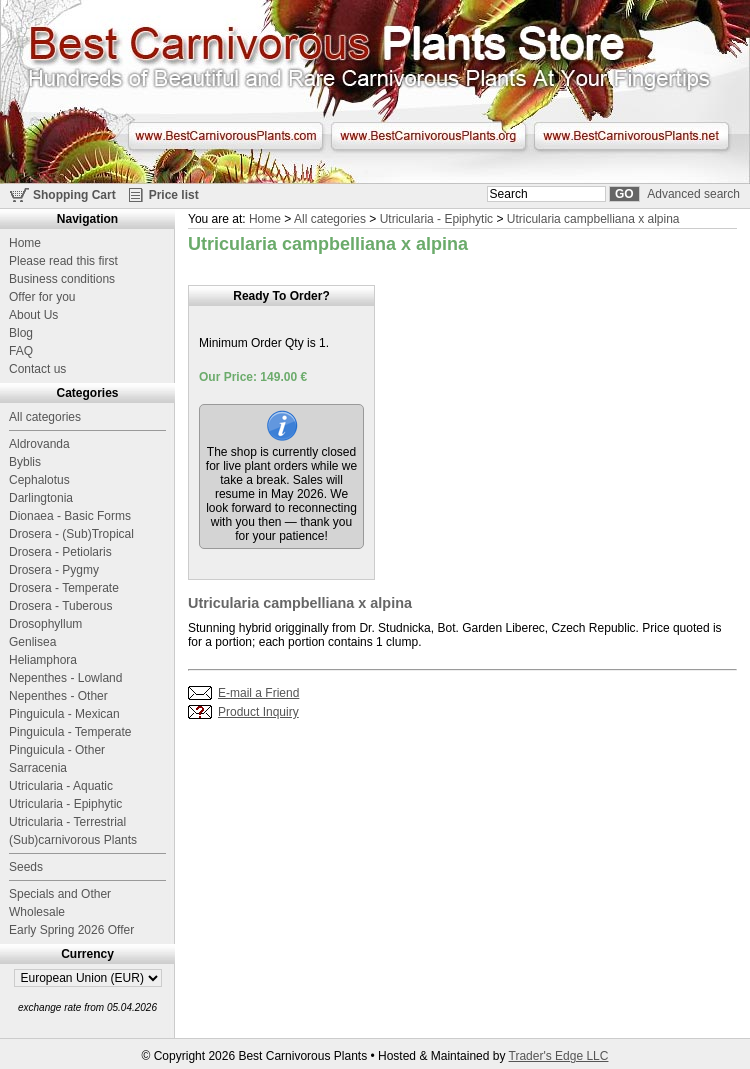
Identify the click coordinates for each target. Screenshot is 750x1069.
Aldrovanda (39, 444)
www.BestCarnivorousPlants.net (631, 136)
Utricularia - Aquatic (61, 786)
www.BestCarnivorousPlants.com (225, 136)
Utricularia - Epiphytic (436, 219)
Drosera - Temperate (64, 588)
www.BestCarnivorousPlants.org (428, 136)
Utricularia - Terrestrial (67, 822)
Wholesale (37, 912)
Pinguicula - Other (57, 750)
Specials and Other (60, 894)
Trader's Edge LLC (559, 1056)
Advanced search (693, 194)
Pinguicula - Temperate (70, 732)
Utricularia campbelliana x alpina (593, 219)
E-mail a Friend (258, 693)
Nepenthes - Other (58, 696)
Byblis (25, 462)
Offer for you (42, 297)
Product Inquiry (258, 712)
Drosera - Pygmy (54, 570)
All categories (330, 219)
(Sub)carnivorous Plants (73, 840)
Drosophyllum (45, 624)
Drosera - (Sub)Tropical (71, 534)
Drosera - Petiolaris (60, 552)
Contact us (37, 369)
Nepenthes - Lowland (65, 678)
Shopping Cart (74, 195)
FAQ (21, 351)
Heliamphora (43, 660)
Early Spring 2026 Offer (71, 930)
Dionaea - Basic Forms (70, 516)
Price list (174, 195)
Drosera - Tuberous (60, 606)
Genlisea (32, 642)
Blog (21, 333)
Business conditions (62, 279)
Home (265, 219)
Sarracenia (38, 768)
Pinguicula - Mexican (64, 714)
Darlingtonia (41, 498)
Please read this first (63, 261)
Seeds (26, 867)
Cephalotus (39, 480)
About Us (33, 315)
